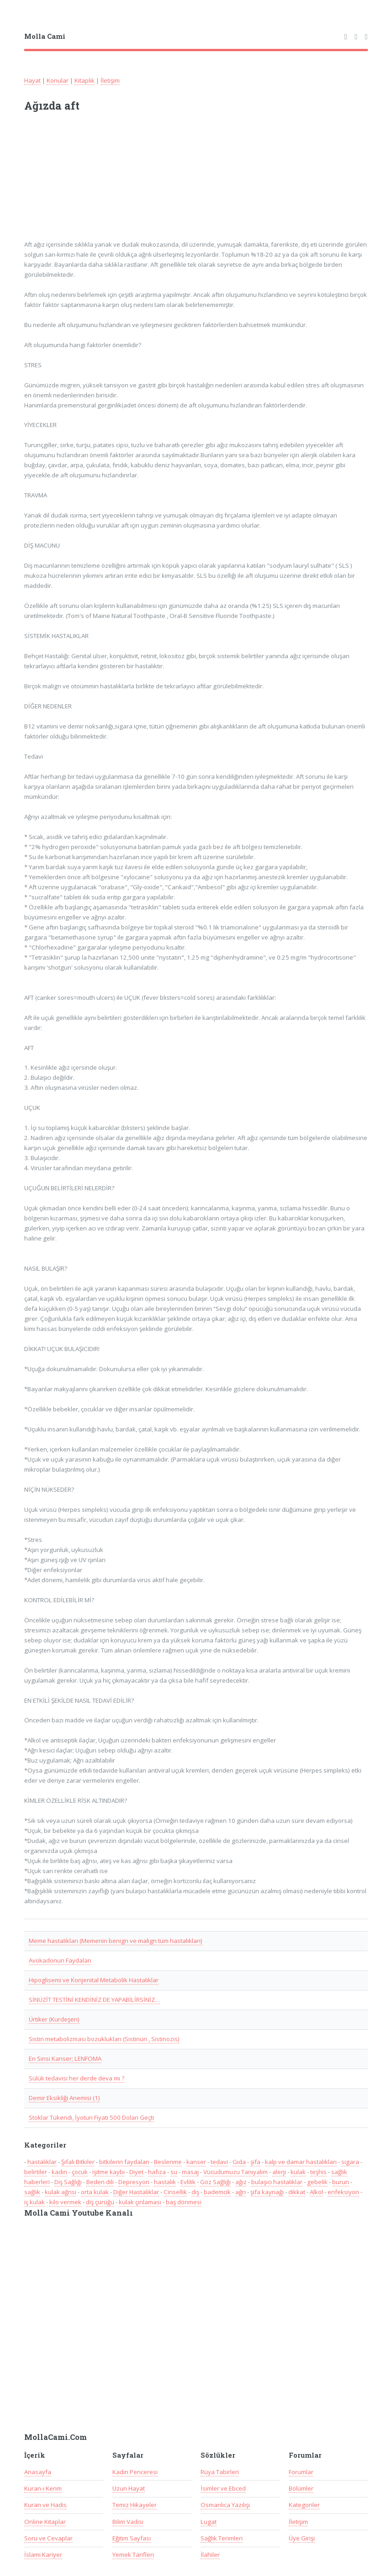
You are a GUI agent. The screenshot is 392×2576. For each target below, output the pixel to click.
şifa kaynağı (267, 2192)
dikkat (296, 2192)
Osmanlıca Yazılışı (225, 2505)
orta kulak (95, 2192)
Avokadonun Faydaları (60, 1960)
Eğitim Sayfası (131, 2538)
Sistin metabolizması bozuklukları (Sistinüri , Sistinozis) (104, 2039)
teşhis (318, 2172)
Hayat (32, 80)
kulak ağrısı (60, 2192)
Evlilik (188, 2182)
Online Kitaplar (45, 2522)
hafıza (157, 2172)
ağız (241, 2182)
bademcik (217, 2192)
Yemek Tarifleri (133, 2554)
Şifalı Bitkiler (78, 2162)
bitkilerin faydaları (124, 2162)
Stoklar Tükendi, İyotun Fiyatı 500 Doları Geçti (91, 2117)
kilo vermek (65, 2202)
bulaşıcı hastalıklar (276, 2182)
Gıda (239, 2162)
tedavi (219, 2162)
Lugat (209, 2522)
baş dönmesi (183, 2202)
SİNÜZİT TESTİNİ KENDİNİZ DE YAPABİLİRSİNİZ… (94, 1999)
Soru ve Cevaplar (48, 2538)
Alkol (316, 2192)
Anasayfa (37, 2472)
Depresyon (133, 2182)
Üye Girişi (302, 2538)
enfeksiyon (343, 2192)
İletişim (110, 80)
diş (195, 2192)
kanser (196, 2162)
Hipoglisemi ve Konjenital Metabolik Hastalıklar (94, 1980)
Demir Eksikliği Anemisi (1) (64, 2098)
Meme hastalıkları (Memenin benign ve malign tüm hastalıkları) (115, 1941)
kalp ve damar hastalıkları (301, 2162)
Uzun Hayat (128, 2488)
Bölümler (301, 2488)
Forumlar (301, 2472)
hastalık (165, 2182)
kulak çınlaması (140, 2202)
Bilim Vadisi (127, 2522)
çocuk (80, 2172)
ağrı (240, 2192)
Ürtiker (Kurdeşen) (54, 2019)
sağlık (32, 2192)
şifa (255, 2162)
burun (340, 2182)
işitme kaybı (108, 2172)
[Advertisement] (144, 182)
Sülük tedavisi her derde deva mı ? (76, 2078)
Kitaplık (84, 80)
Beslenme (168, 2162)
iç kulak (34, 2202)
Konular (58, 80)
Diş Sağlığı (68, 2182)
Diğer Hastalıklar (136, 2192)
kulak (298, 2172)
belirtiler (35, 2172)
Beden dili (100, 2182)
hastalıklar (42, 2162)
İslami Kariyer (43, 2554)
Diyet (136, 2172)
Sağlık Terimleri (222, 2538)
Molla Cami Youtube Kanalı (78, 2213)
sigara (350, 2162)
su (173, 2172)
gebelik (317, 2182)
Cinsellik (175, 2192)
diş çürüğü (100, 2202)
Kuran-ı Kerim (43, 2488)
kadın (59, 2172)
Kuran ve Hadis (45, 2505)
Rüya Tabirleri (220, 2472)
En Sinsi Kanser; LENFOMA (65, 2058)
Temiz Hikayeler (134, 2505)
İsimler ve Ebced (223, 2488)
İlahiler (210, 2554)
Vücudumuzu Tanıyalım (235, 2172)
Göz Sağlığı (215, 2182)
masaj (190, 2172)
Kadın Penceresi (135, 2472)
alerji (279, 2172)
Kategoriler (304, 2505)
